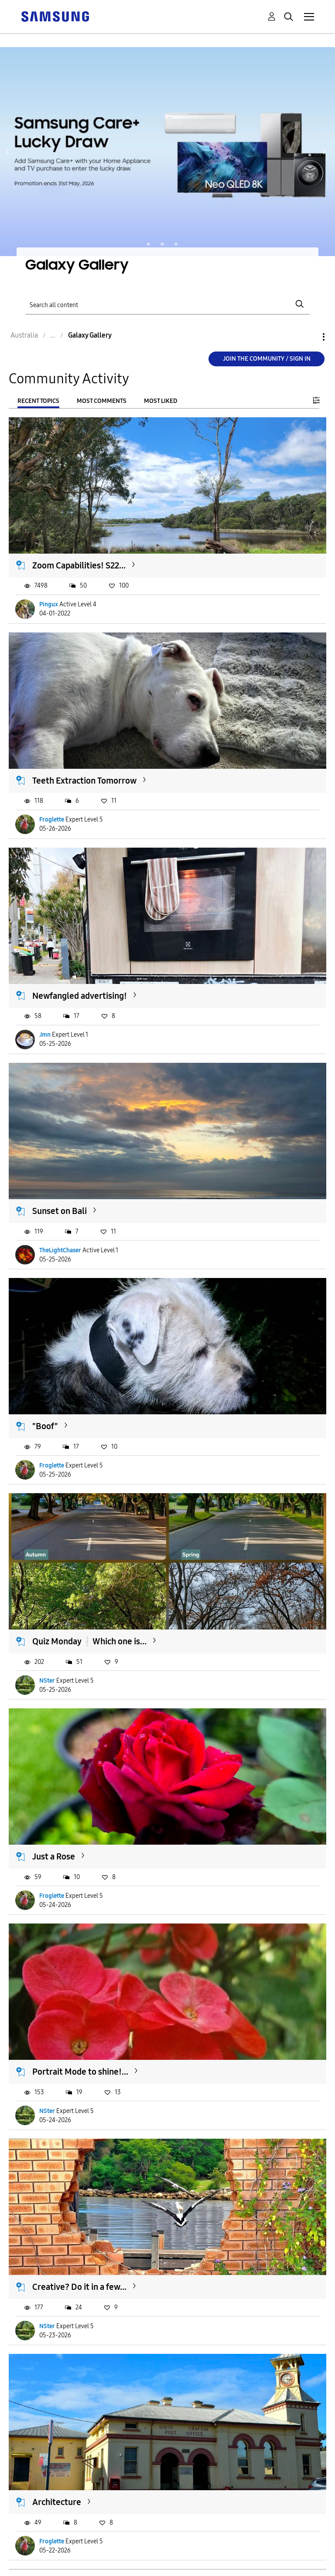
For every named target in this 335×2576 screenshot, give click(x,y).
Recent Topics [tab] (38, 401)
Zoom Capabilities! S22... (79, 565)
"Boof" (45, 1426)
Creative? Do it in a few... (79, 2287)
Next (324, 152)
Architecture (56, 2502)
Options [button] (309, 337)
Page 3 (176, 244)
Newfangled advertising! (79, 996)
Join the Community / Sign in (267, 358)
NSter (47, 1680)
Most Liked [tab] (160, 401)
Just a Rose (53, 1856)
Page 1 (148, 244)
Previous (7, 152)
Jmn (45, 1034)
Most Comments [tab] (101, 401)
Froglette (51, 819)
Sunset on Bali (59, 1211)
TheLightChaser (60, 1250)
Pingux (48, 604)
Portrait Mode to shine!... (80, 2071)
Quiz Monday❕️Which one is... (89, 1641)
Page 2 (162, 244)
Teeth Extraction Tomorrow (84, 780)
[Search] (167, 304)
